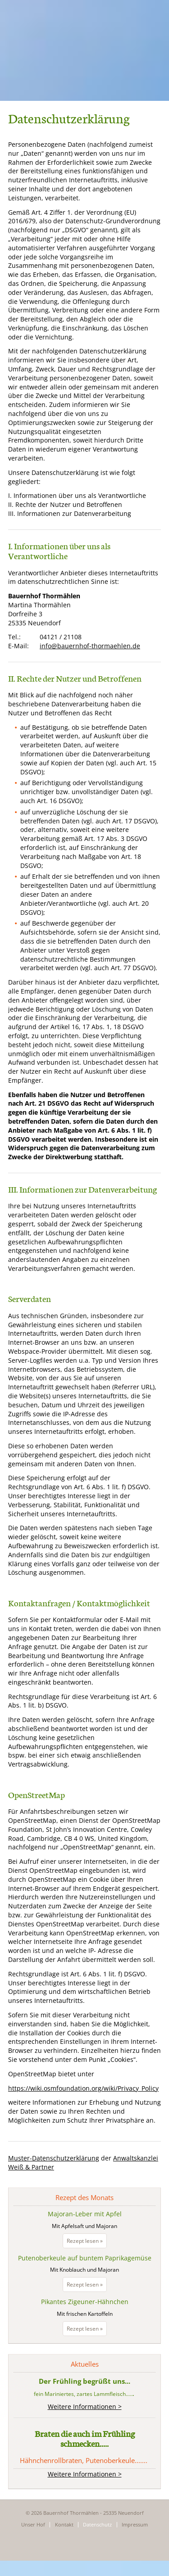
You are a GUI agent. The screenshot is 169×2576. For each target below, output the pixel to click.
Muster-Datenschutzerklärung (53, 2158)
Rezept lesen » (87, 2242)
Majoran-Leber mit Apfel (85, 2214)
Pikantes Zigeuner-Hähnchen (84, 2301)
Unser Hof (33, 2524)
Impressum (135, 2524)
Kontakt (64, 2524)
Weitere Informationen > (85, 2406)
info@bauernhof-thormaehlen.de (90, 646)
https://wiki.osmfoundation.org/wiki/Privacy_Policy (83, 2088)
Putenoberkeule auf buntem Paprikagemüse (84, 2258)
